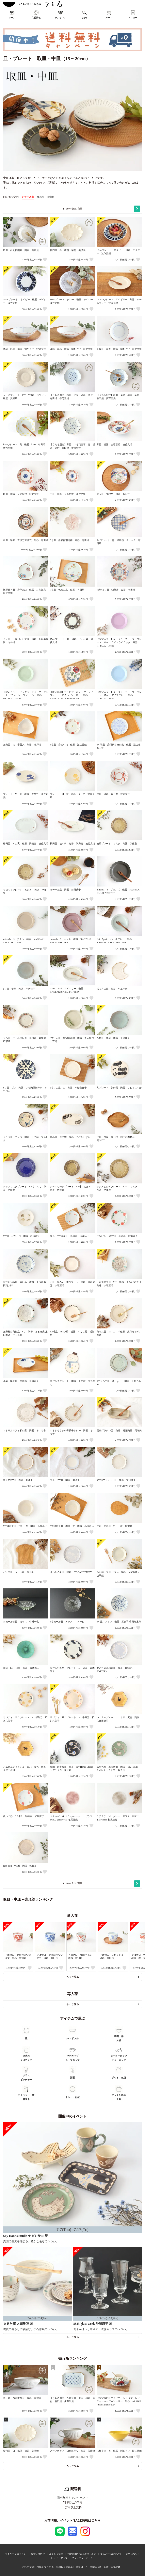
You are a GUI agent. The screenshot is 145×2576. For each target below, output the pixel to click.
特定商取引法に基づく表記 (82, 2553)
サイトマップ (60, 2558)
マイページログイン (15, 2553)
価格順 (40, 196)
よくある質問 (56, 2553)
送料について (133, 2553)
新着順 (51, 196)
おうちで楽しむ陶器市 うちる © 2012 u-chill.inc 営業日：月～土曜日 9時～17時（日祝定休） (72, 2567)
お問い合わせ (38, 2553)
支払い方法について (110, 2553)
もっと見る (72, 1976)
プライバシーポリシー (83, 2558)
